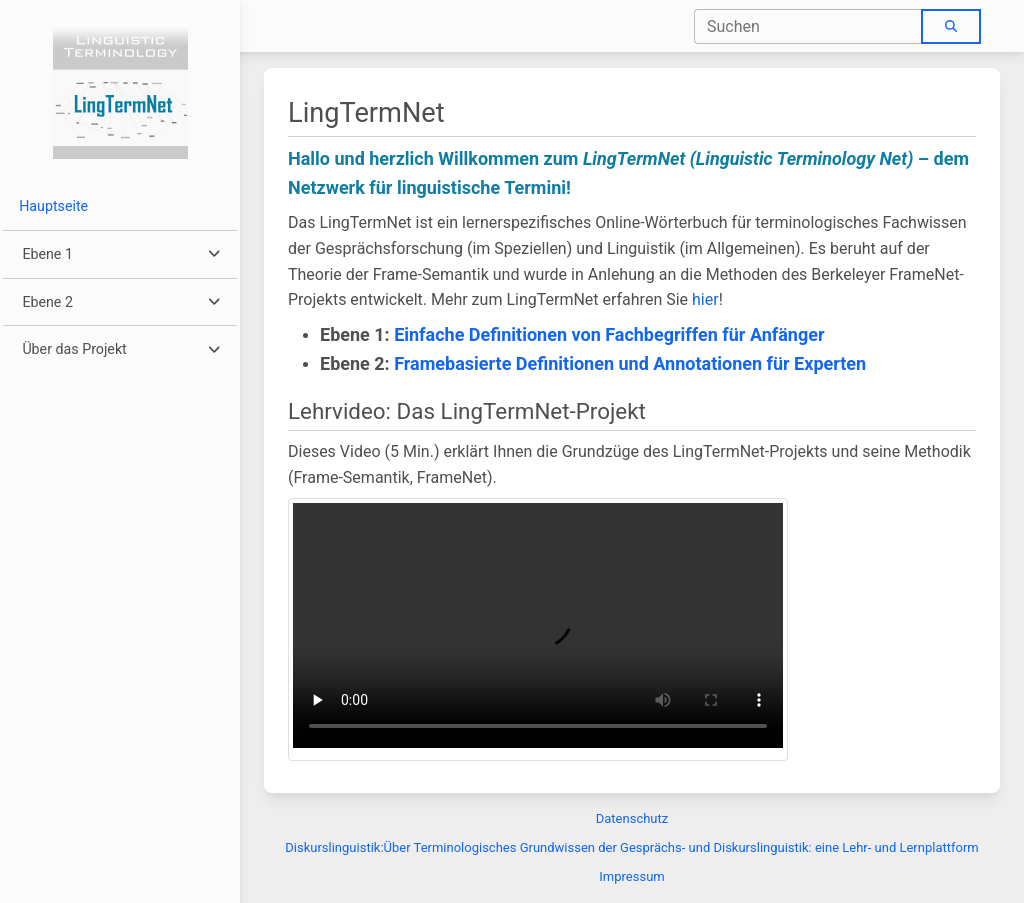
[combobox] (808, 26)
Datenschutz (632, 818)
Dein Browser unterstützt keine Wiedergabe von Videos (538, 625)
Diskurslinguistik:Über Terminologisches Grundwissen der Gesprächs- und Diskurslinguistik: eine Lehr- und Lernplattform (631, 847)
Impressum (631, 876)
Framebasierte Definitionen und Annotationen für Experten (630, 363)
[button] (119, 254)
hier (705, 299)
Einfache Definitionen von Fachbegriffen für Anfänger (609, 334)
